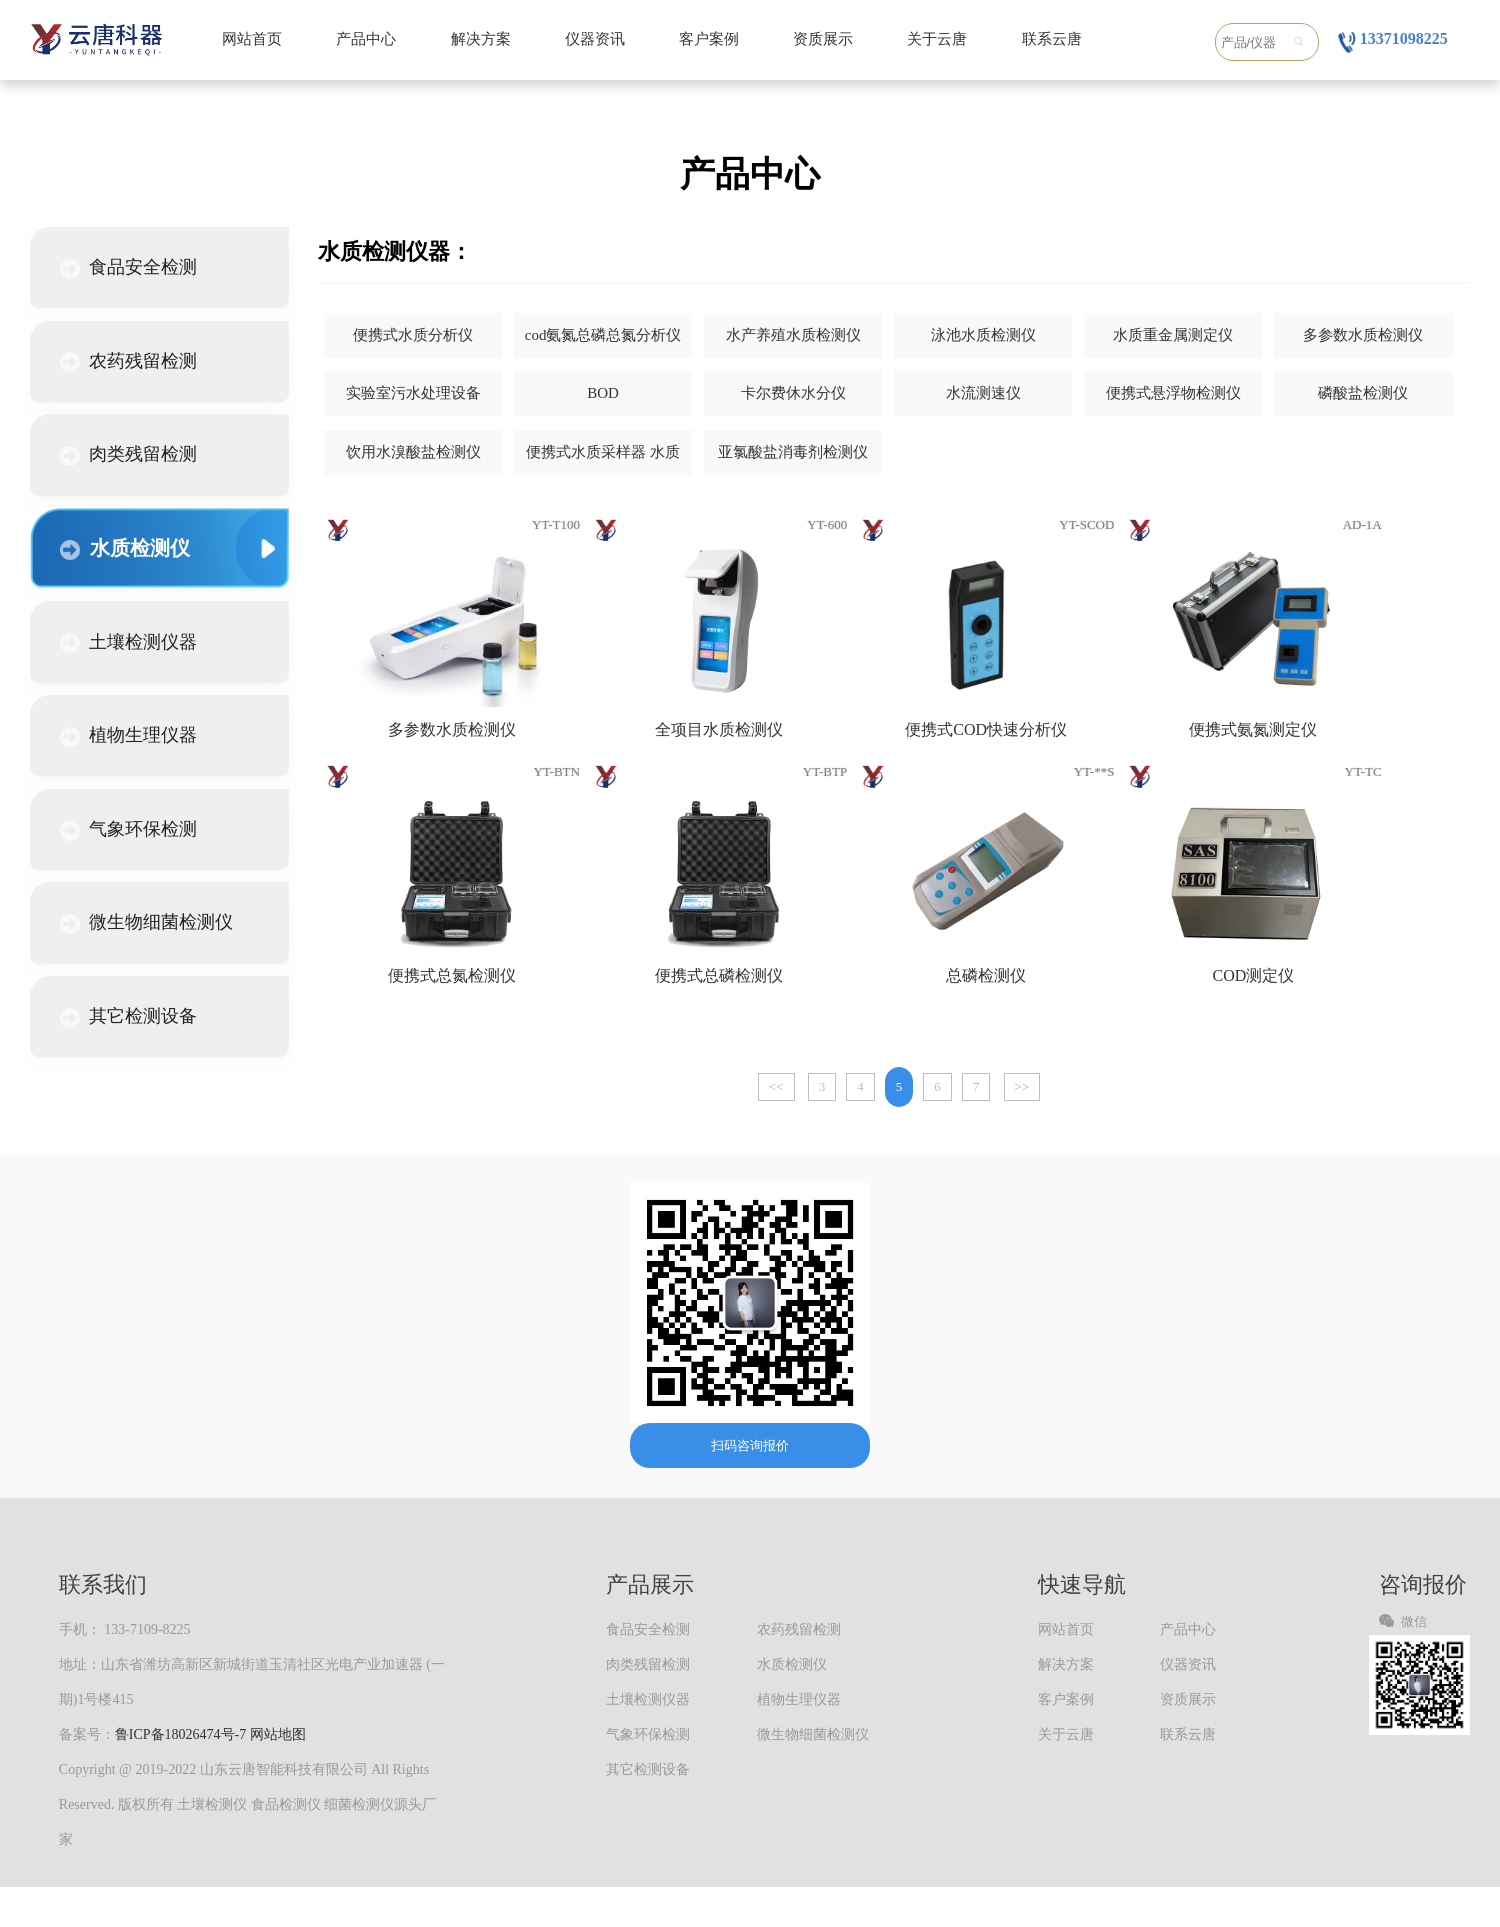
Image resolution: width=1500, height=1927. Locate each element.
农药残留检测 (128, 362)
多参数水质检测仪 (1363, 335)
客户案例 (709, 39)
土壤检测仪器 (128, 643)
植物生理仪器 (128, 736)
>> (1022, 1086)
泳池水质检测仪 (983, 335)
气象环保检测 (128, 830)
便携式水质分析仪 (413, 335)
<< (776, 1086)
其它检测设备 (128, 1017)
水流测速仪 (983, 393)
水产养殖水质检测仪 (793, 335)
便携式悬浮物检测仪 (1173, 393)
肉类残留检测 (128, 455)
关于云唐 (937, 39)
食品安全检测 (128, 268)
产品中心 (366, 39)
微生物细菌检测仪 (146, 923)
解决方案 (481, 39)
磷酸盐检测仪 (1363, 393)
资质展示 (823, 39)
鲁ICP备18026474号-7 (180, 1734)
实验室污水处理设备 (413, 393)
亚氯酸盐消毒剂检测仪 (793, 452)
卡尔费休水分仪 (793, 393)
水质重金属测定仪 (1173, 335)
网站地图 (278, 1734)
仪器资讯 (595, 39)
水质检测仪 (125, 548)
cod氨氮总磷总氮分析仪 (603, 335)
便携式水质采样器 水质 (603, 452)
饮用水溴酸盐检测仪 (413, 452)
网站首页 (252, 39)
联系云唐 (1052, 39)
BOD (603, 393)
